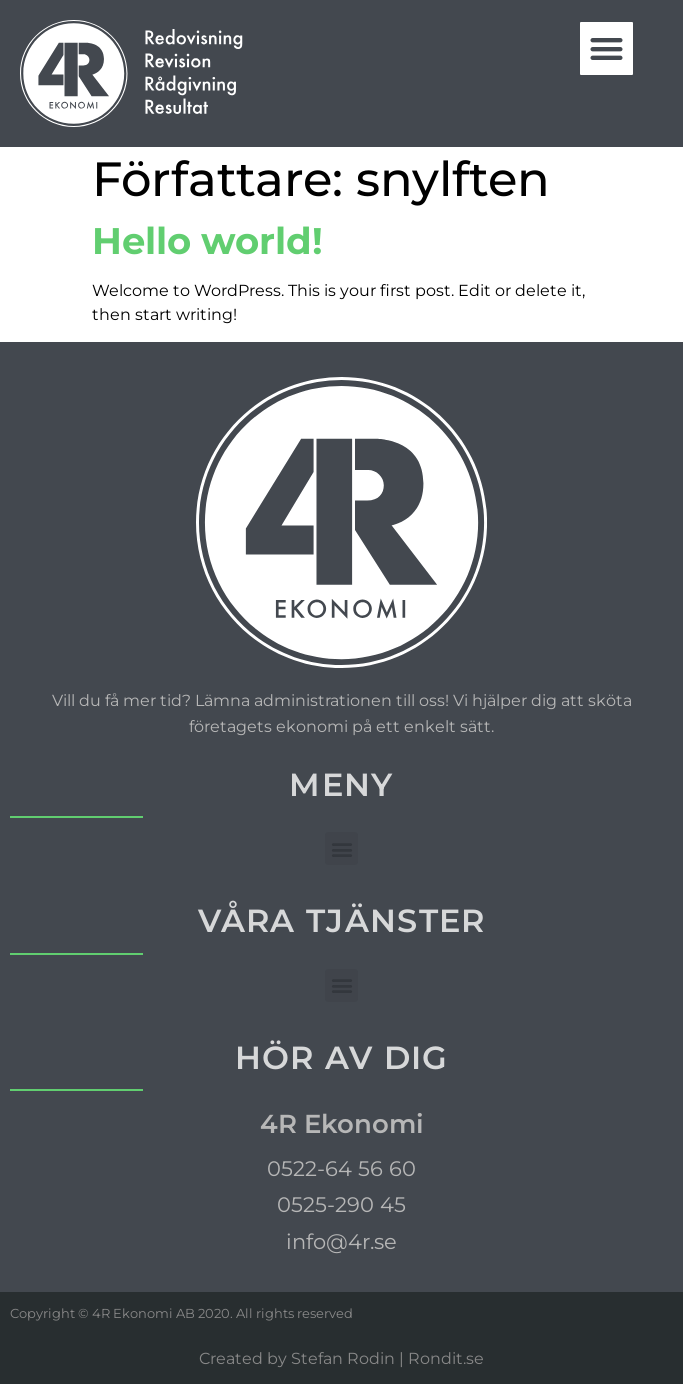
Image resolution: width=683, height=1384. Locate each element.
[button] (606, 48)
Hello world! (207, 240)
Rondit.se (446, 1358)
